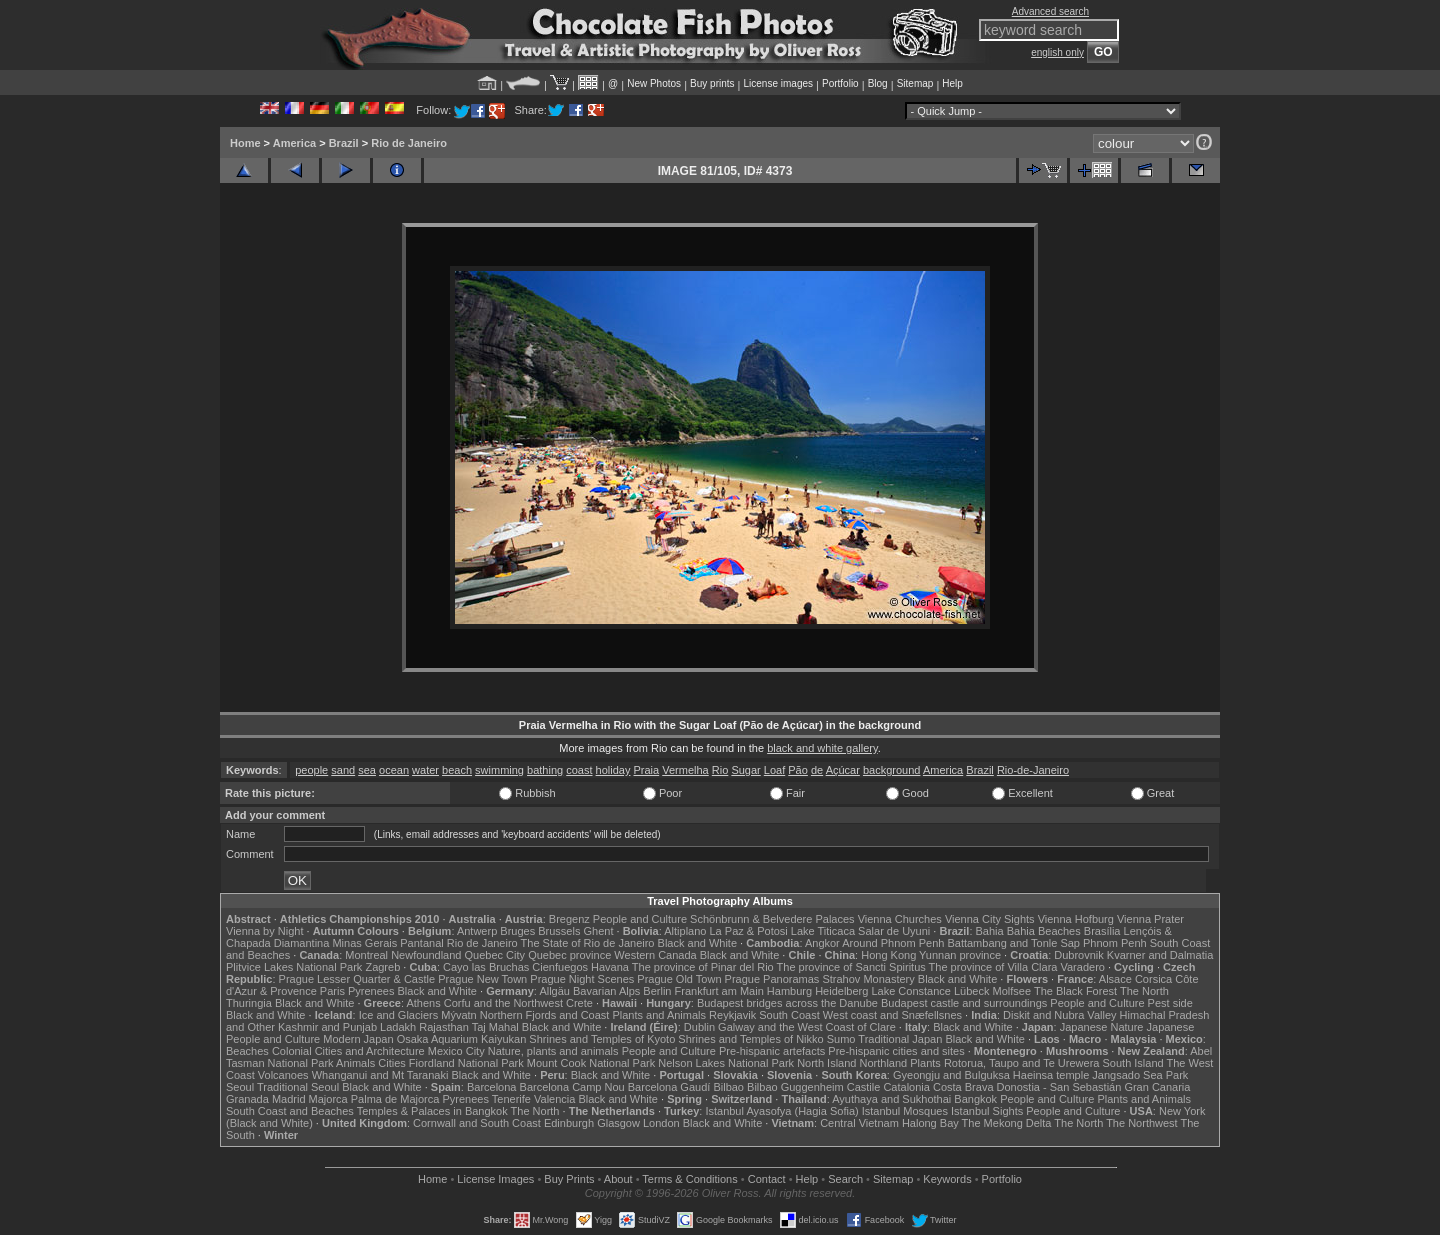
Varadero (1082, 967)
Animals (355, 1063)
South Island (1133, 1063)
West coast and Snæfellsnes (892, 1015)
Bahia (990, 931)
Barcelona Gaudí (669, 1087)
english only (1057, 52)
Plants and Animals (659, 1015)
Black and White (697, 943)
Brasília (1102, 931)
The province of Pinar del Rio (703, 967)
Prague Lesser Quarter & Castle (357, 979)
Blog (878, 83)
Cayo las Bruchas (486, 967)
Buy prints (712, 83)
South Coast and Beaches (290, 1111)
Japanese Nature (1102, 1027)
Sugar (745, 770)
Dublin (699, 1027)
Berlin (657, 991)
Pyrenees (371, 991)
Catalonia (906, 1087)
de (817, 770)
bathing (545, 770)
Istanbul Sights (987, 1111)
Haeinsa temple (1051, 1075)
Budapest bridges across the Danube (787, 1003)
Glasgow (618, 1123)
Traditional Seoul (298, 1087)
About (618, 1179)
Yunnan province (960, 955)
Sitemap (915, 83)
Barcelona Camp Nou (572, 1087)
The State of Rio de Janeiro (588, 943)
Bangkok (975, 1099)
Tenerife (511, 1099)
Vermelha (685, 770)
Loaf (774, 770)
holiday (613, 770)
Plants (925, 1063)
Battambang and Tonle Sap (1013, 943)
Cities (392, 1063)
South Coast (789, 1015)
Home (245, 143)
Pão (798, 770)
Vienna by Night (264, 931)
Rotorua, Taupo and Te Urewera (1022, 1063)
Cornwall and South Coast (477, 1123)
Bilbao (728, 1087)
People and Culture (640, 919)
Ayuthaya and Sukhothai (891, 1099)
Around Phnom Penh (893, 943)
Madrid (289, 1099)
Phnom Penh (1115, 943)
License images (778, 83)
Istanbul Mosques (905, 1111)
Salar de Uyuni (894, 931)
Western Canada (655, 955)
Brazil (344, 143)
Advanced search (1050, 11)
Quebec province (569, 955)
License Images (495, 1179)
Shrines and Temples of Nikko (750, 1039)
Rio (720, 770)
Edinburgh (569, 1123)
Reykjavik (732, 1015)
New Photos (654, 83)
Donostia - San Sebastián (1059, 1087)
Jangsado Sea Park (1140, 1075)
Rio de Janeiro (409, 143)
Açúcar (843, 770)
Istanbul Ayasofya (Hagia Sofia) (781, 1111)
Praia (647, 770)
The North (1144, 991)
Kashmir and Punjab (327, 1027)
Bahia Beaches (1044, 931)
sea (367, 770)
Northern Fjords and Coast (545, 1015)
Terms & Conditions (689, 1179)
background (892, 770)
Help (952, 83)
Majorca (328, 1099)
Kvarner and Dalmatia (1160, 955)
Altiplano (685, 931)
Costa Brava (963, 1087)
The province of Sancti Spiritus (851, 967)
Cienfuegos (560, 967)
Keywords (947, 1179)
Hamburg (789, 991)
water (425, 770)
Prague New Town (482, 979)
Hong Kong (888, 955)
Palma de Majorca (395, 1099)
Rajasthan (444, 1027)
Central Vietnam (859, 1123)
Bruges (517, 931)
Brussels (559, 931)
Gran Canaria (1157, 1087)
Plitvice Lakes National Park (294, 967)
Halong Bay (930, 1123)
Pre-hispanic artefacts (772, 1051)
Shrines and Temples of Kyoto (602, 1039)
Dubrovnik (1079, 955)
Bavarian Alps (606, 991)
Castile (864, 1087)
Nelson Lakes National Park (726, 1063)
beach (457, 770)
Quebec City (495, 955)
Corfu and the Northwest (503, 1003)
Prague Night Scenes (582, 979)
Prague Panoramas (772, 979)
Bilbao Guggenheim (795, 1087)
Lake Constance (911, 991)
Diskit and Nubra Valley (1060, 1015)
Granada (247, 1099)
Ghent (599, 931)
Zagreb (382, 967)
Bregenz (569, 919)
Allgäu (554, 991)
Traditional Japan (900, 1039)
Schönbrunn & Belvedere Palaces (772, 919)
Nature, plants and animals (553, 1051)
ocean (394, 770)
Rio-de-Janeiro (1033, 770)
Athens (423, 1003)
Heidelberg (841, 991)
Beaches (247, 1051)
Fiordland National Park (466, 1063)
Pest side (1170, 1003)
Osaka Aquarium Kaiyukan (462, 1039)
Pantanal (421, 943)
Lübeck (971, 991)
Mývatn (458, 1015)
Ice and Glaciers (398, 1015)
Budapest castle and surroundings (964, 1003)
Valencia (554, 1099)
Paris (332, 991)
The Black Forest (1075, 991)
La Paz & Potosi (749, 931)
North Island (826, 1063)
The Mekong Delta (1007, 1123)
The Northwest (1142, 1123)
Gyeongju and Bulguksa (951, 1075)
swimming (499, 770)
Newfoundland (426, 955)
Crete (579, 1003)
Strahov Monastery (868, 979)
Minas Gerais (364, 943)
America (294, 143)
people (311, 770)
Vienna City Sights (990, 919)
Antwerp (477, 931)
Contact (767, 1179)
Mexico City (456, 1051)
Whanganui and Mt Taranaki (380, 1075)
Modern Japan (358, 1039)
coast (579, 770)
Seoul (240, 1087)
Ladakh (398, 1027)
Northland (884, 1063)
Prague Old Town (679, 979)
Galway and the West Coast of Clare (807, 1027)
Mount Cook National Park (591, 1063)
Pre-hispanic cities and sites (896, 1051)
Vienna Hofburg (1076, 919)
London (661, 1123)
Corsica (1153, 979)
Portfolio (840, 83)
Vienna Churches (900, 919)
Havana (610, 967)
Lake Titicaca (823, 931)
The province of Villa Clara (993, 967)
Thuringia (249, 1003)
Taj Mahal (495, 1027)
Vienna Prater (1150, 919)
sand (343, 770)
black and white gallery (822, 748)
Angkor (822, 943)
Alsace (1115, 979)
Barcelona (492, 1087)
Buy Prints (569, 1179)
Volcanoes (283, 1075)
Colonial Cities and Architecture (348, 1051)
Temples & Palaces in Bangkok (432, 1111)
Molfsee (1012, 991)
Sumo (841, 1039)
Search (845, 1179)
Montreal (366, 955)
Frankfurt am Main (719, 991)
